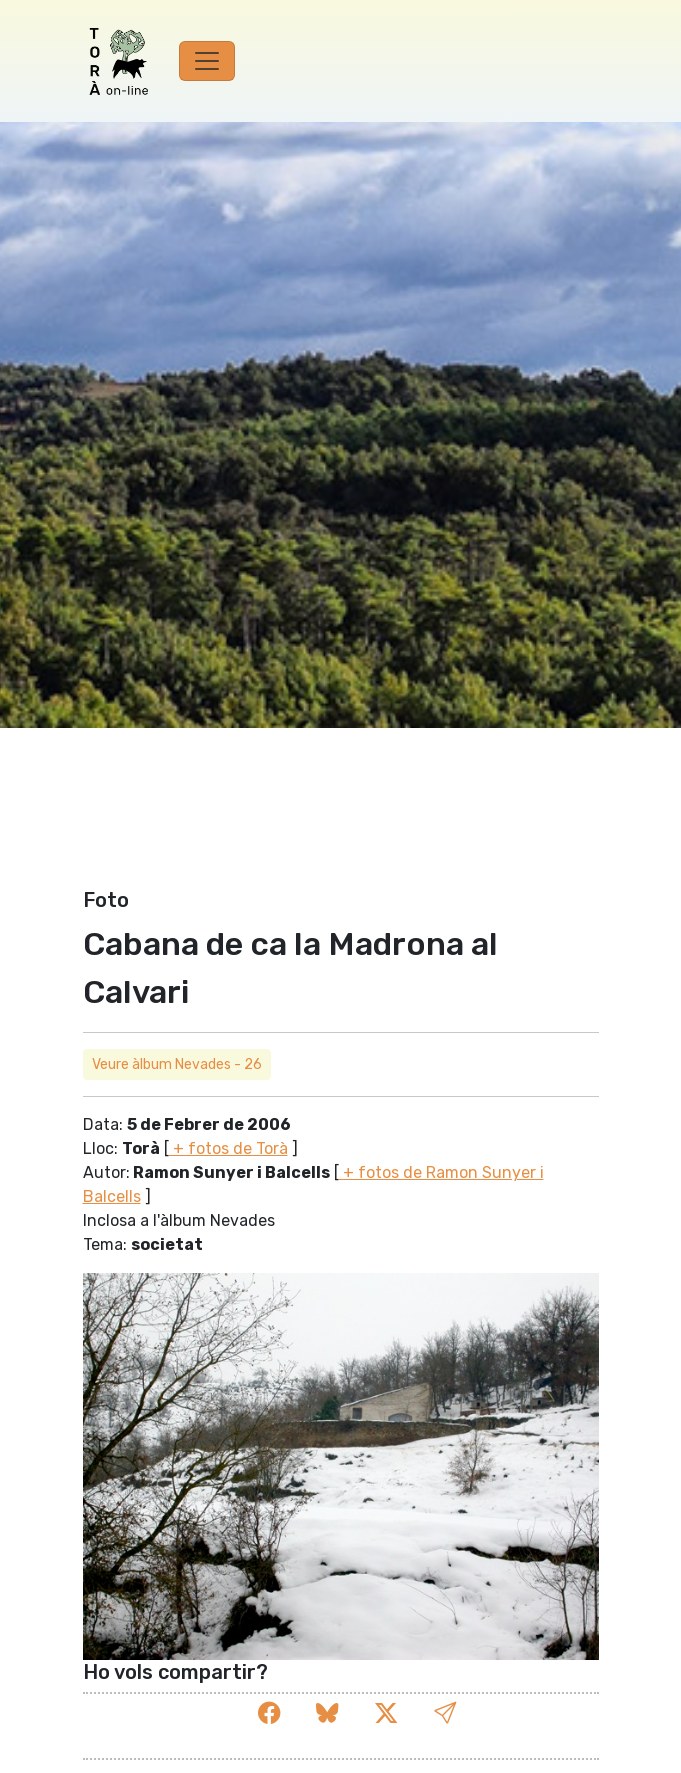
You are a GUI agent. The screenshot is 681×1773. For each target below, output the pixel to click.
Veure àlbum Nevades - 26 (177, 1064)
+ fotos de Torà (228, 1148)
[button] (445, 1714)
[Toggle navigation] (207, 61)
